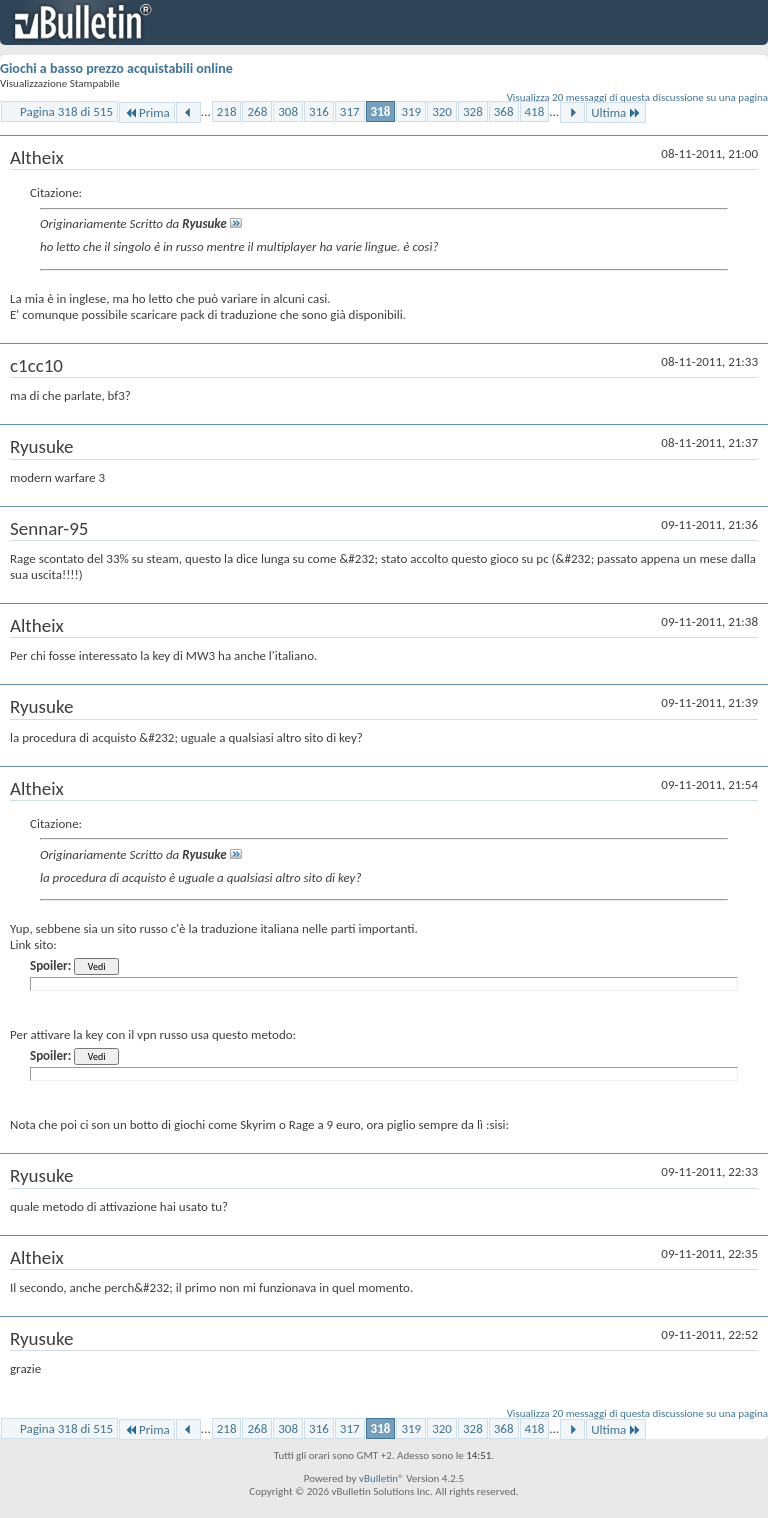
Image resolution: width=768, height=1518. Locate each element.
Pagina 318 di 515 (66, 111)
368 (504, 111)
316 (319, 111)
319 (411, 111)
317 (350, 111)
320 (442, 111)
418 (535, 111)
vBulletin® (381, 1478)
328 (473, 111)
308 (288, 111)
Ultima (616, 112)
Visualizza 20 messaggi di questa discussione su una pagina (637, 97)
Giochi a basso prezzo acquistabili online (116, 68)
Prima (147, 112)
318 (381, 111)
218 (227, 111)
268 (257, 111)
